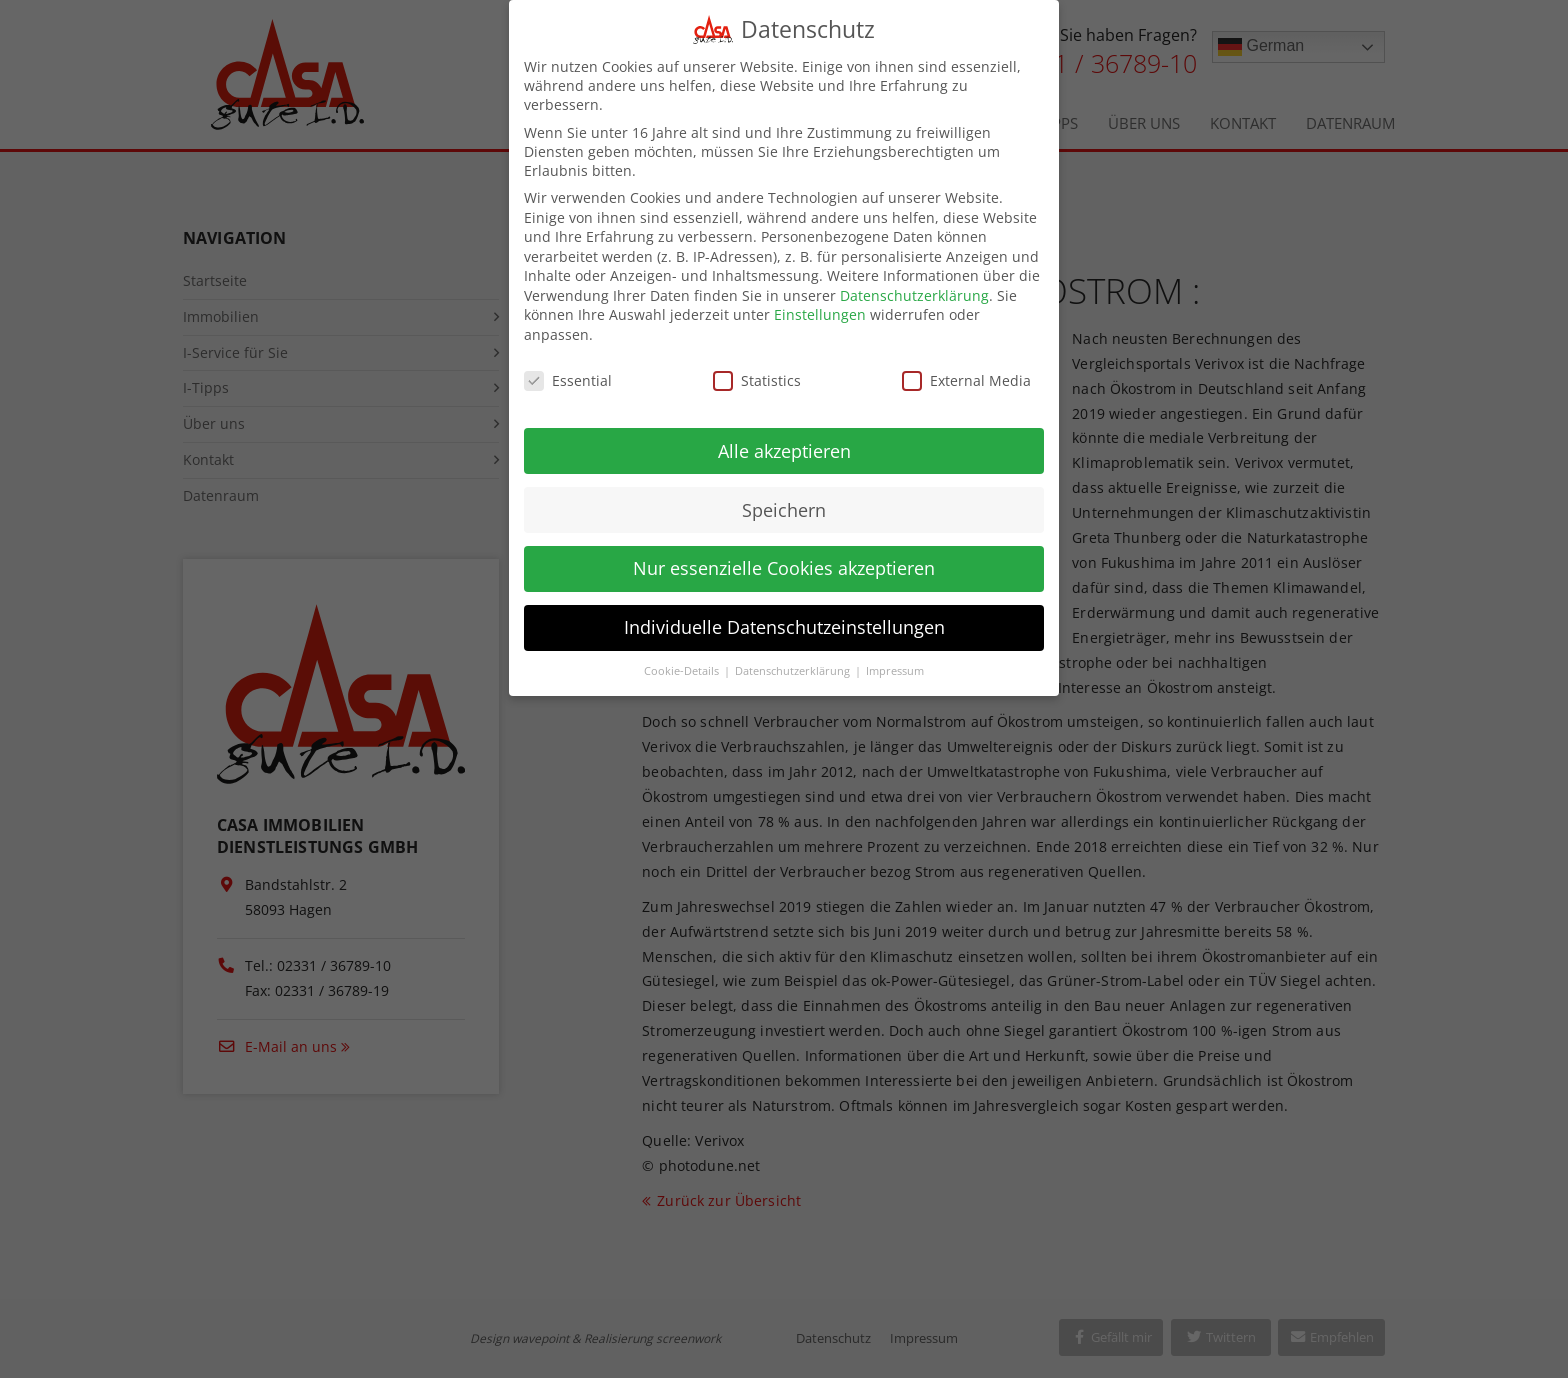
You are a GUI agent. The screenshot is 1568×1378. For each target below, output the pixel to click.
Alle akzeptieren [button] (784, 434)
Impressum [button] (895, 654)
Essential (568, 363)
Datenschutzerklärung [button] (794, 654)
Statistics (757, 363)
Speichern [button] (784, 493)
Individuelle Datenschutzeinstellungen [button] (784, 610)
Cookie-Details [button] (683, 654)
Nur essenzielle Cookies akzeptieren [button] (784, 552)
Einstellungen (820, 298)
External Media (966, 363)
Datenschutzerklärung (914, 278)
